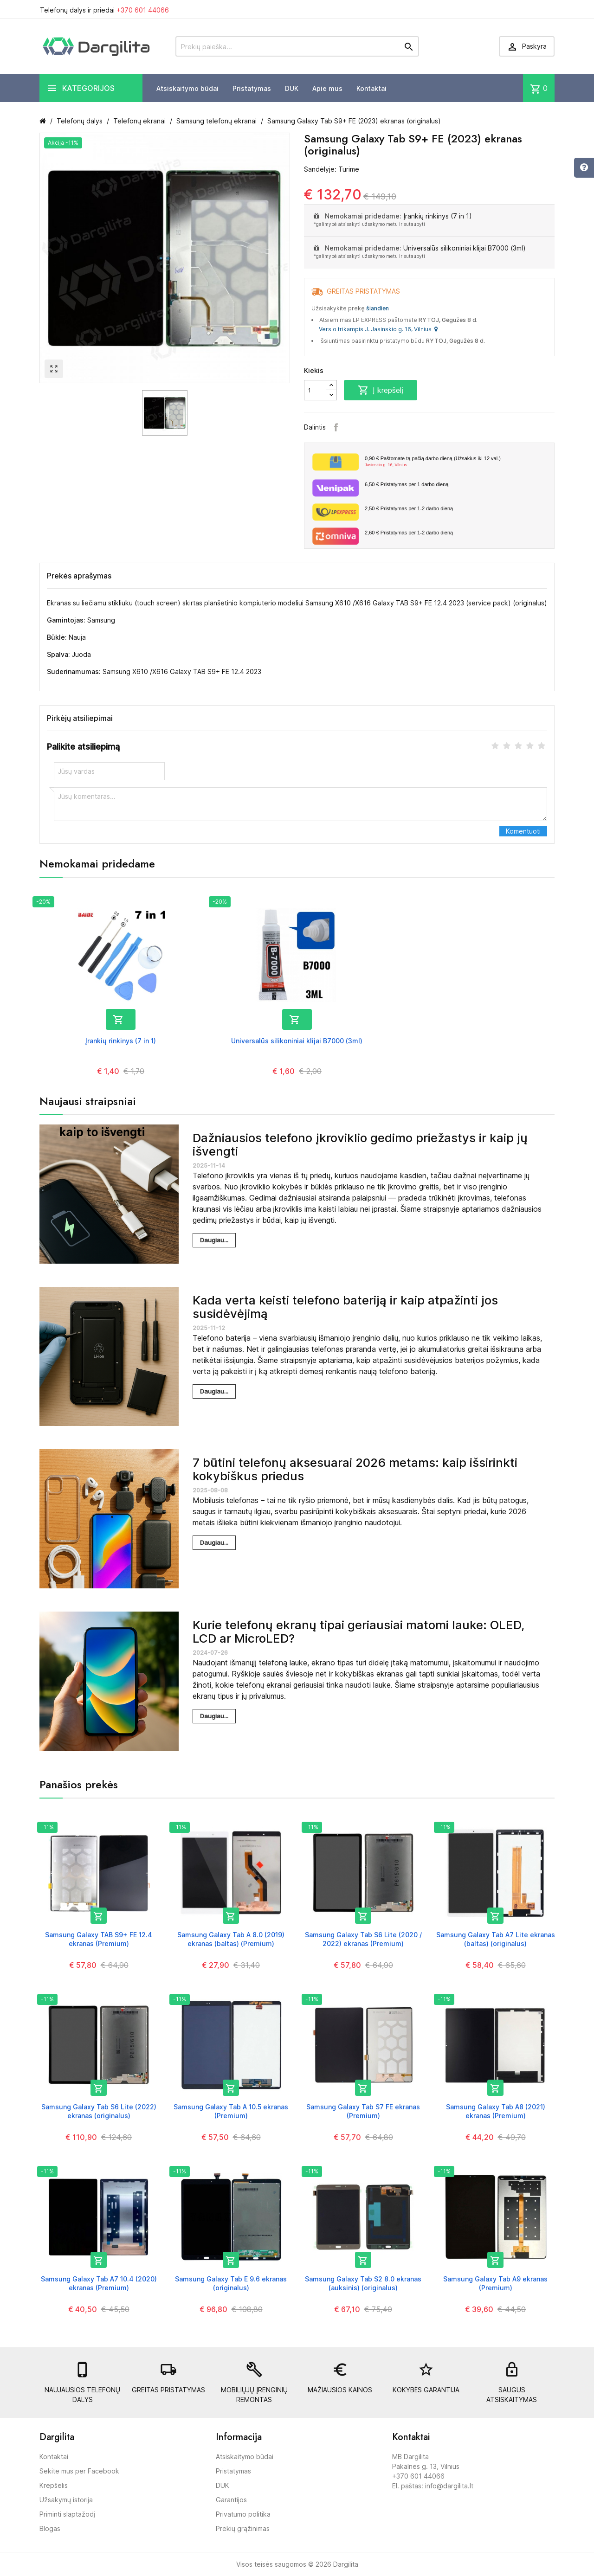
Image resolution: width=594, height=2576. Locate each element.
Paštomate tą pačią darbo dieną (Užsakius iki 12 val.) (456, 462)
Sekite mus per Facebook (79, 2471)
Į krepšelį (380, 390)
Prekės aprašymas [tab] (79, 575)
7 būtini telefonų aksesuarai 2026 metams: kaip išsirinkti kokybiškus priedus (355, 1469)
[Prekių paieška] (297, 46)
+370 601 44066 (142, 10)
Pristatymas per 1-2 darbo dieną (409, 508)
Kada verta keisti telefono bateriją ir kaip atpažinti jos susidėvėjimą (345, 1307)
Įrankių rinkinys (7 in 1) (437, 216)
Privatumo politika (243, 2514)
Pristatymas (251, 88)
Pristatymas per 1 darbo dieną (406, 484)
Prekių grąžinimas (243, 2528)
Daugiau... (214, 1240)
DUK (291, 88)
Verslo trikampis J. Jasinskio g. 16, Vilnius (378, 329)
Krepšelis (53, 2485)
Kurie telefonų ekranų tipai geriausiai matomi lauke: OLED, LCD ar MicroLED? (358, 1631)
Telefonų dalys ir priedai (104, 10)
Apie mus (327, 88)
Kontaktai (371, 88)
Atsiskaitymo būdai (187, 88)
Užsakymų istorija (66, 2500)
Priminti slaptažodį (67, 2514)
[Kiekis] (315, 390)
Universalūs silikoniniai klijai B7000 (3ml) (464, 248)
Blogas (49, 2528)
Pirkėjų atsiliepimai (80, 718)
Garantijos (231, 2500)
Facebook (336, 427)
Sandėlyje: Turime (331, 169)
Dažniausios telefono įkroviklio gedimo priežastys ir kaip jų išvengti (360, 1144)
